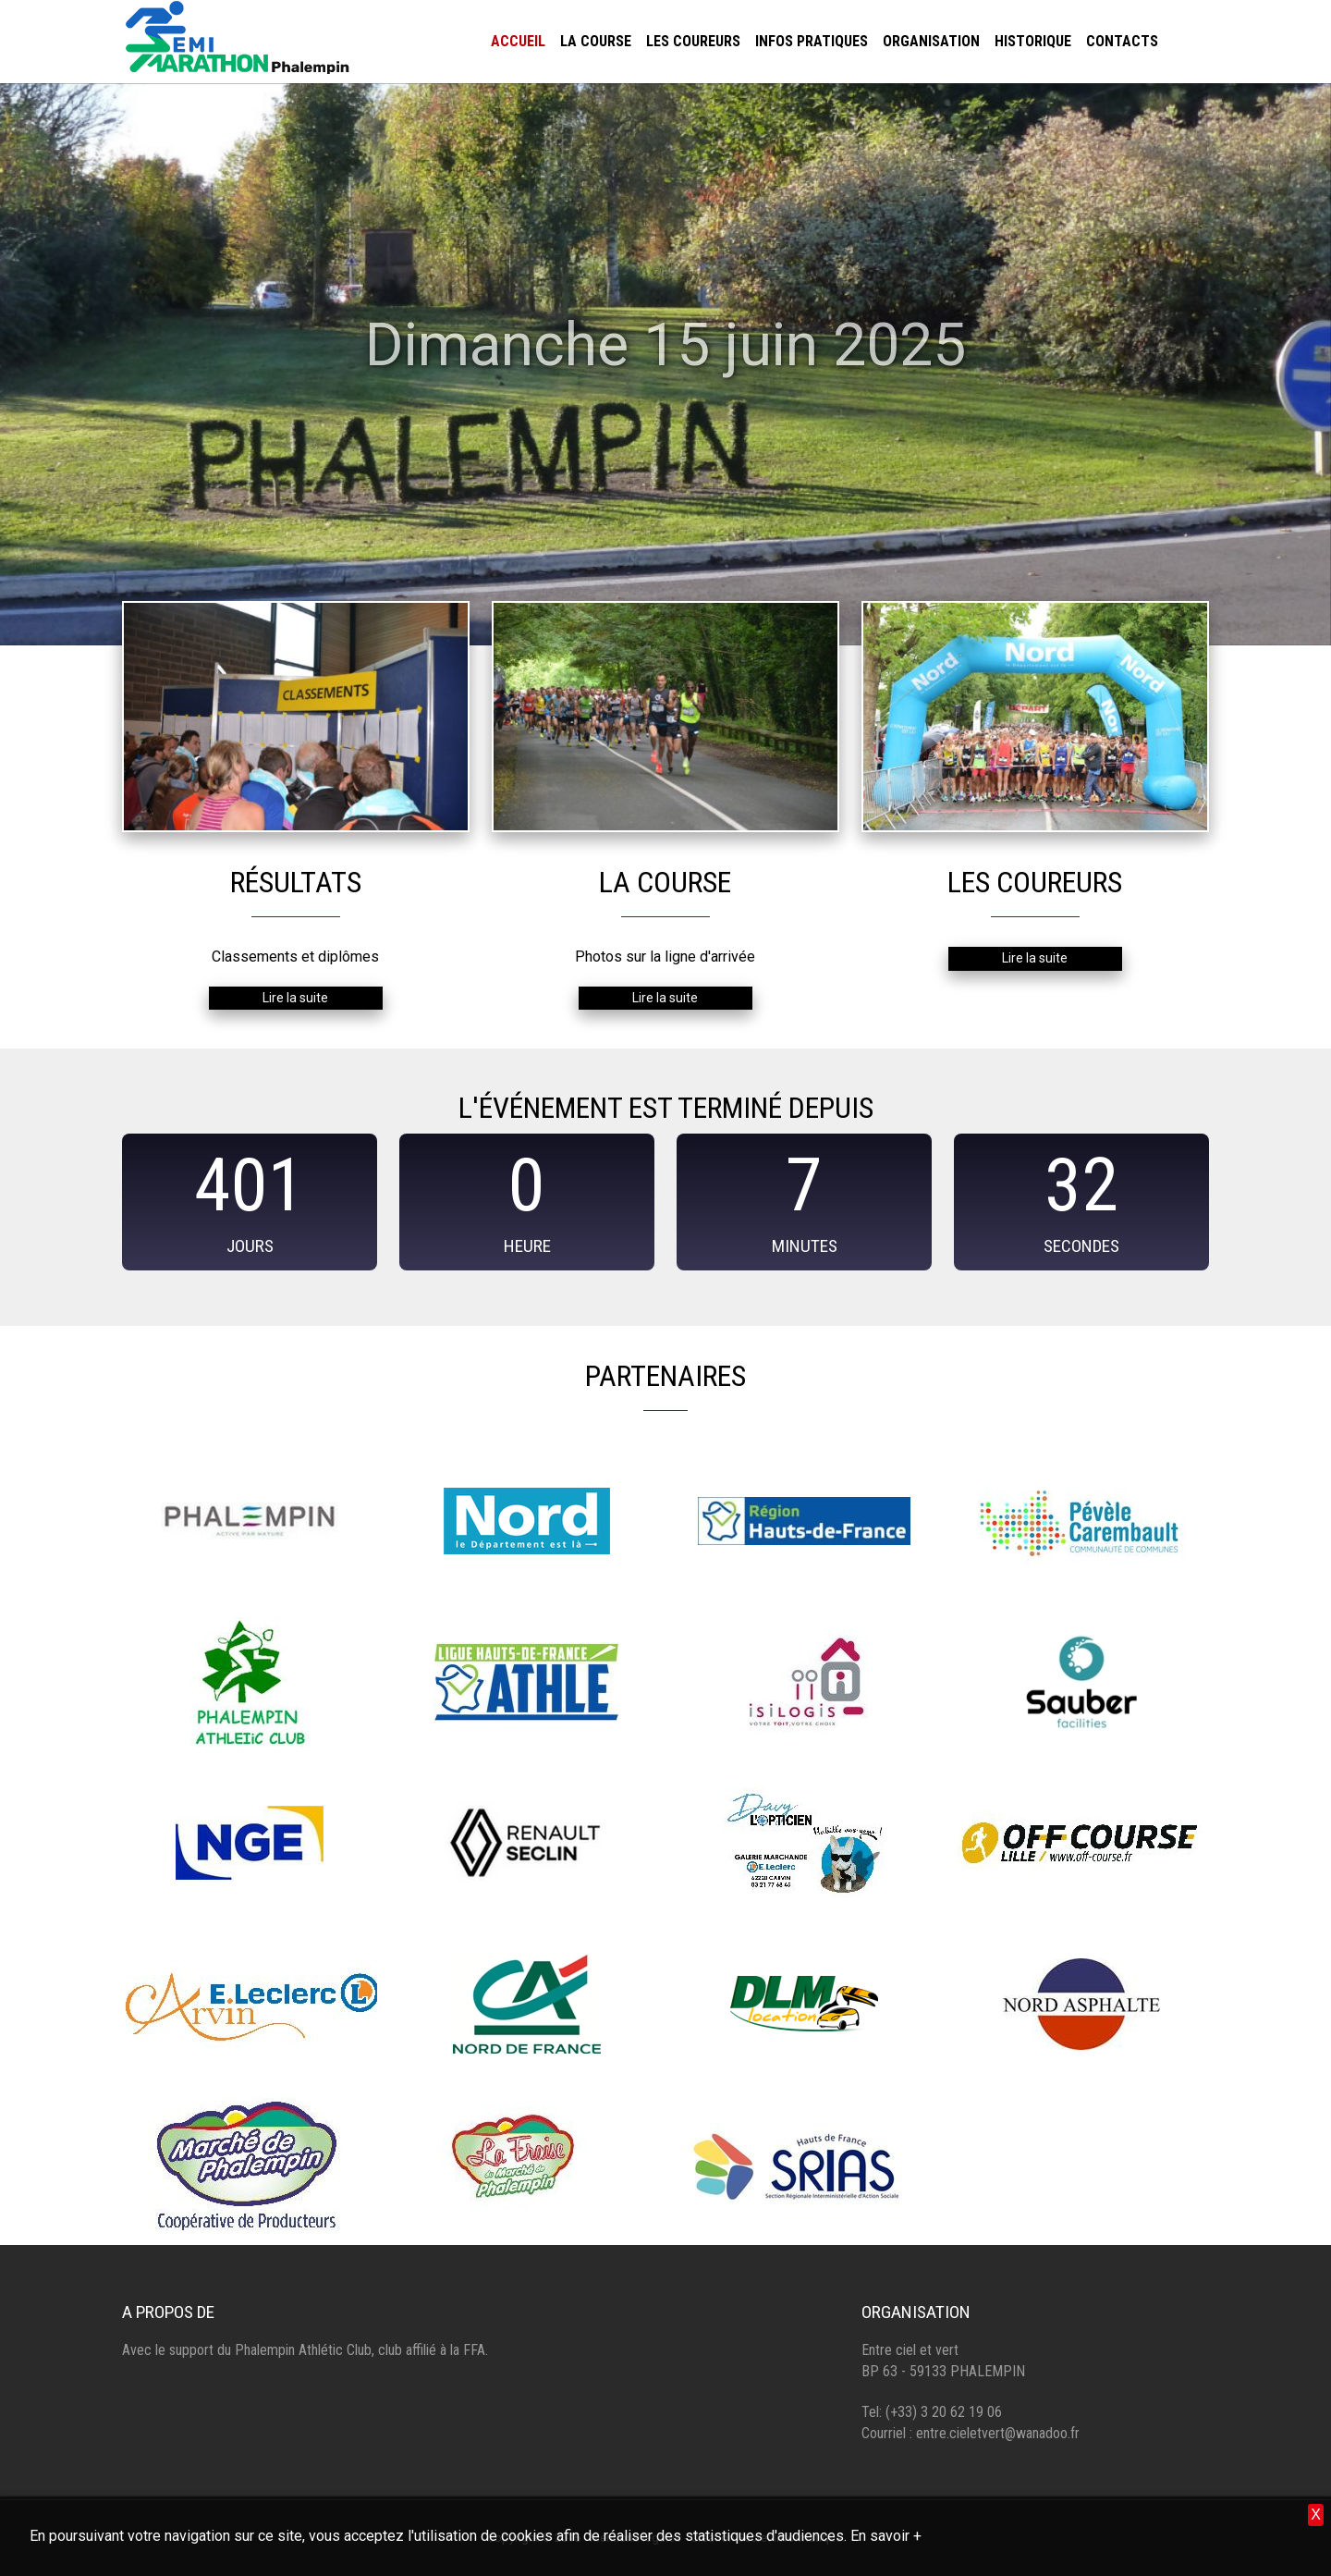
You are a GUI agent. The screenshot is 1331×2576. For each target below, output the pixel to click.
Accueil (518, 41)
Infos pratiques (811, 41)
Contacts (1122, 41)
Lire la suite (295, 997)
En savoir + (886, 2536)
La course (595, 41)
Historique (1033, 41)
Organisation (931, 41)
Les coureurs (693, 41)
